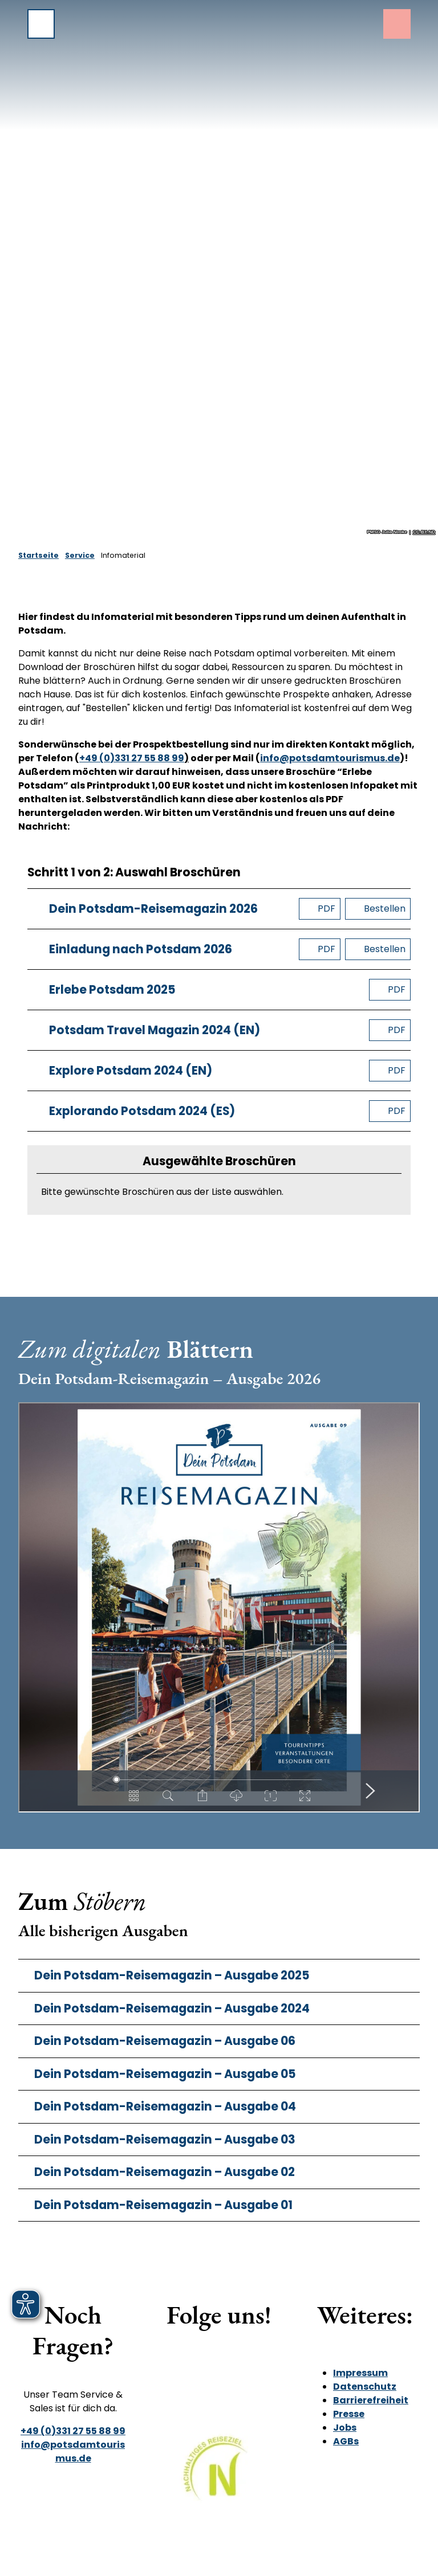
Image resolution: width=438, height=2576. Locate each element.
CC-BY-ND (424, 532)
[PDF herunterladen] (319, 909)
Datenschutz (364, 2386)
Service (80, 555)
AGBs (346, 2441)
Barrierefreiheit (370, 2400)
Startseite (38, 555)
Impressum (360, 2372)
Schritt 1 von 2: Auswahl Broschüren (134, 873)
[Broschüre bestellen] (378, 909)
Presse (348, 2413)
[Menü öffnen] (41, 24)
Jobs (344, 2427)
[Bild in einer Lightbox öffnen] (219, 2475)
